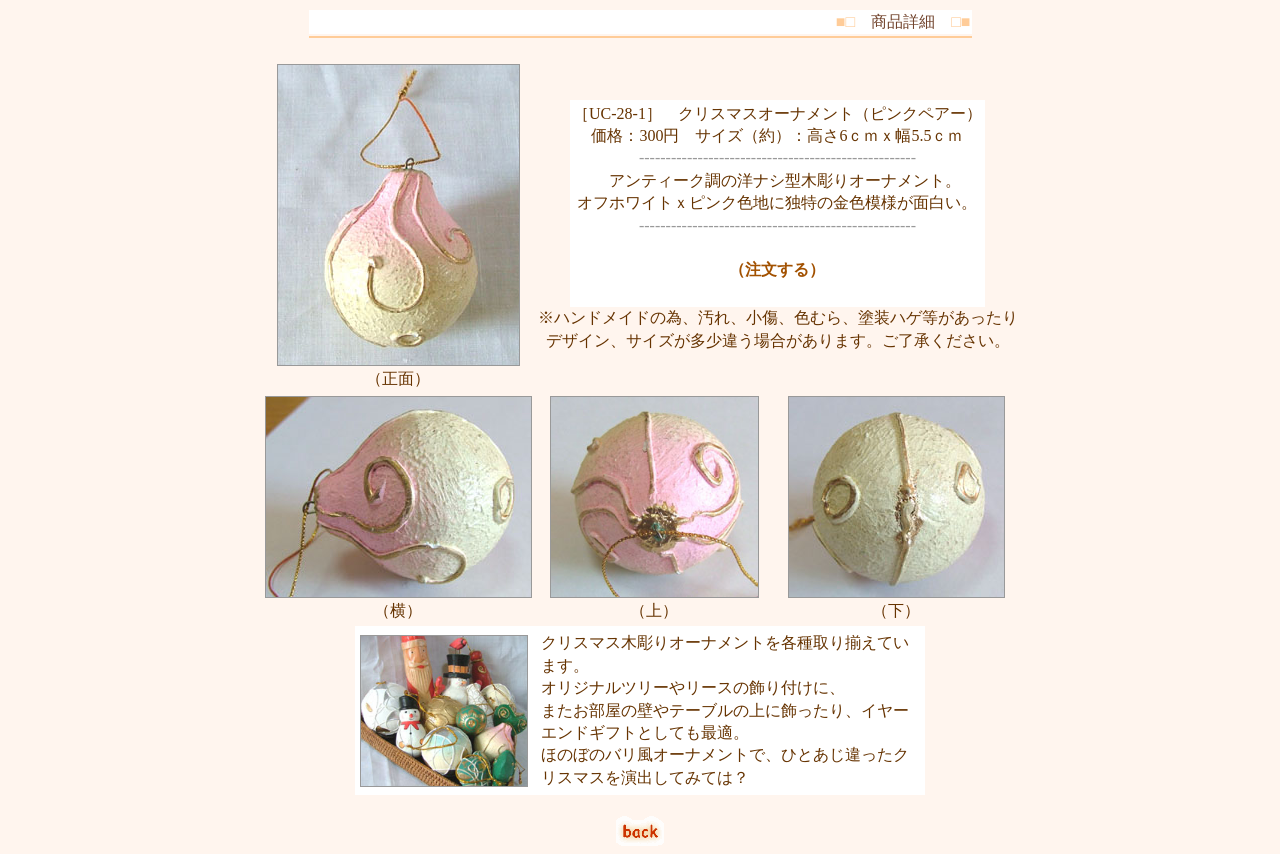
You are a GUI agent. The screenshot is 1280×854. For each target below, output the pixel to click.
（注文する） (777, 269)
